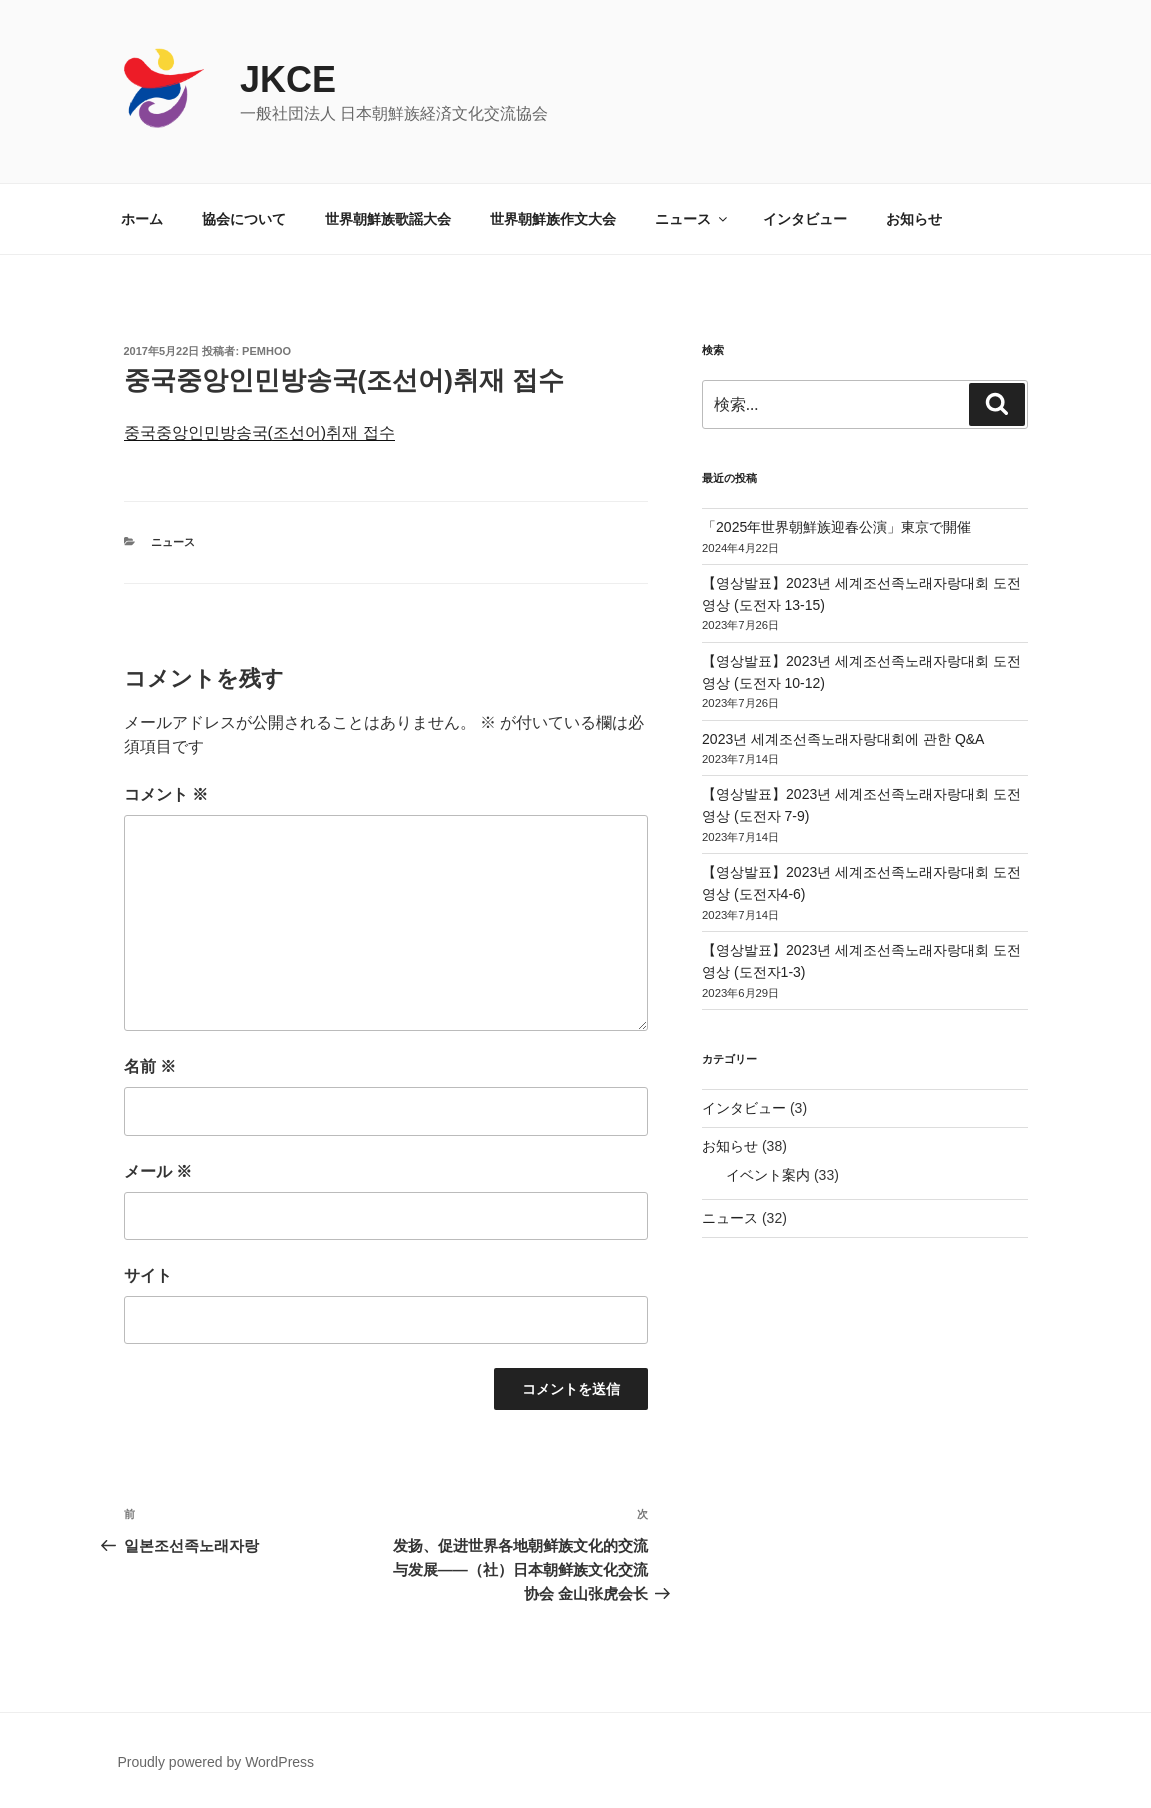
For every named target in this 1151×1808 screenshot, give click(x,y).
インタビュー (805, 219)
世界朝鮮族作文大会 (553, 219)
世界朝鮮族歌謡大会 (388, 219)
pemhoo (266, 351)
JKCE (288, 79)
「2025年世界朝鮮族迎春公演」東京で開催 (836, 527)
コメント (166, 794)
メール (158, 1171)
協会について (244, 219)
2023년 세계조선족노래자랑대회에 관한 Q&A (843, 739)
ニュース (692, 219)
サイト (148, 1275)
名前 (150, 1066)
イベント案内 (768, 1175)
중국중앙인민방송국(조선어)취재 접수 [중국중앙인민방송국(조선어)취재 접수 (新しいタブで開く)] (259, 432)
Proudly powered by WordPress (216, 1762)
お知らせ (914, 219)
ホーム (142, 219)
